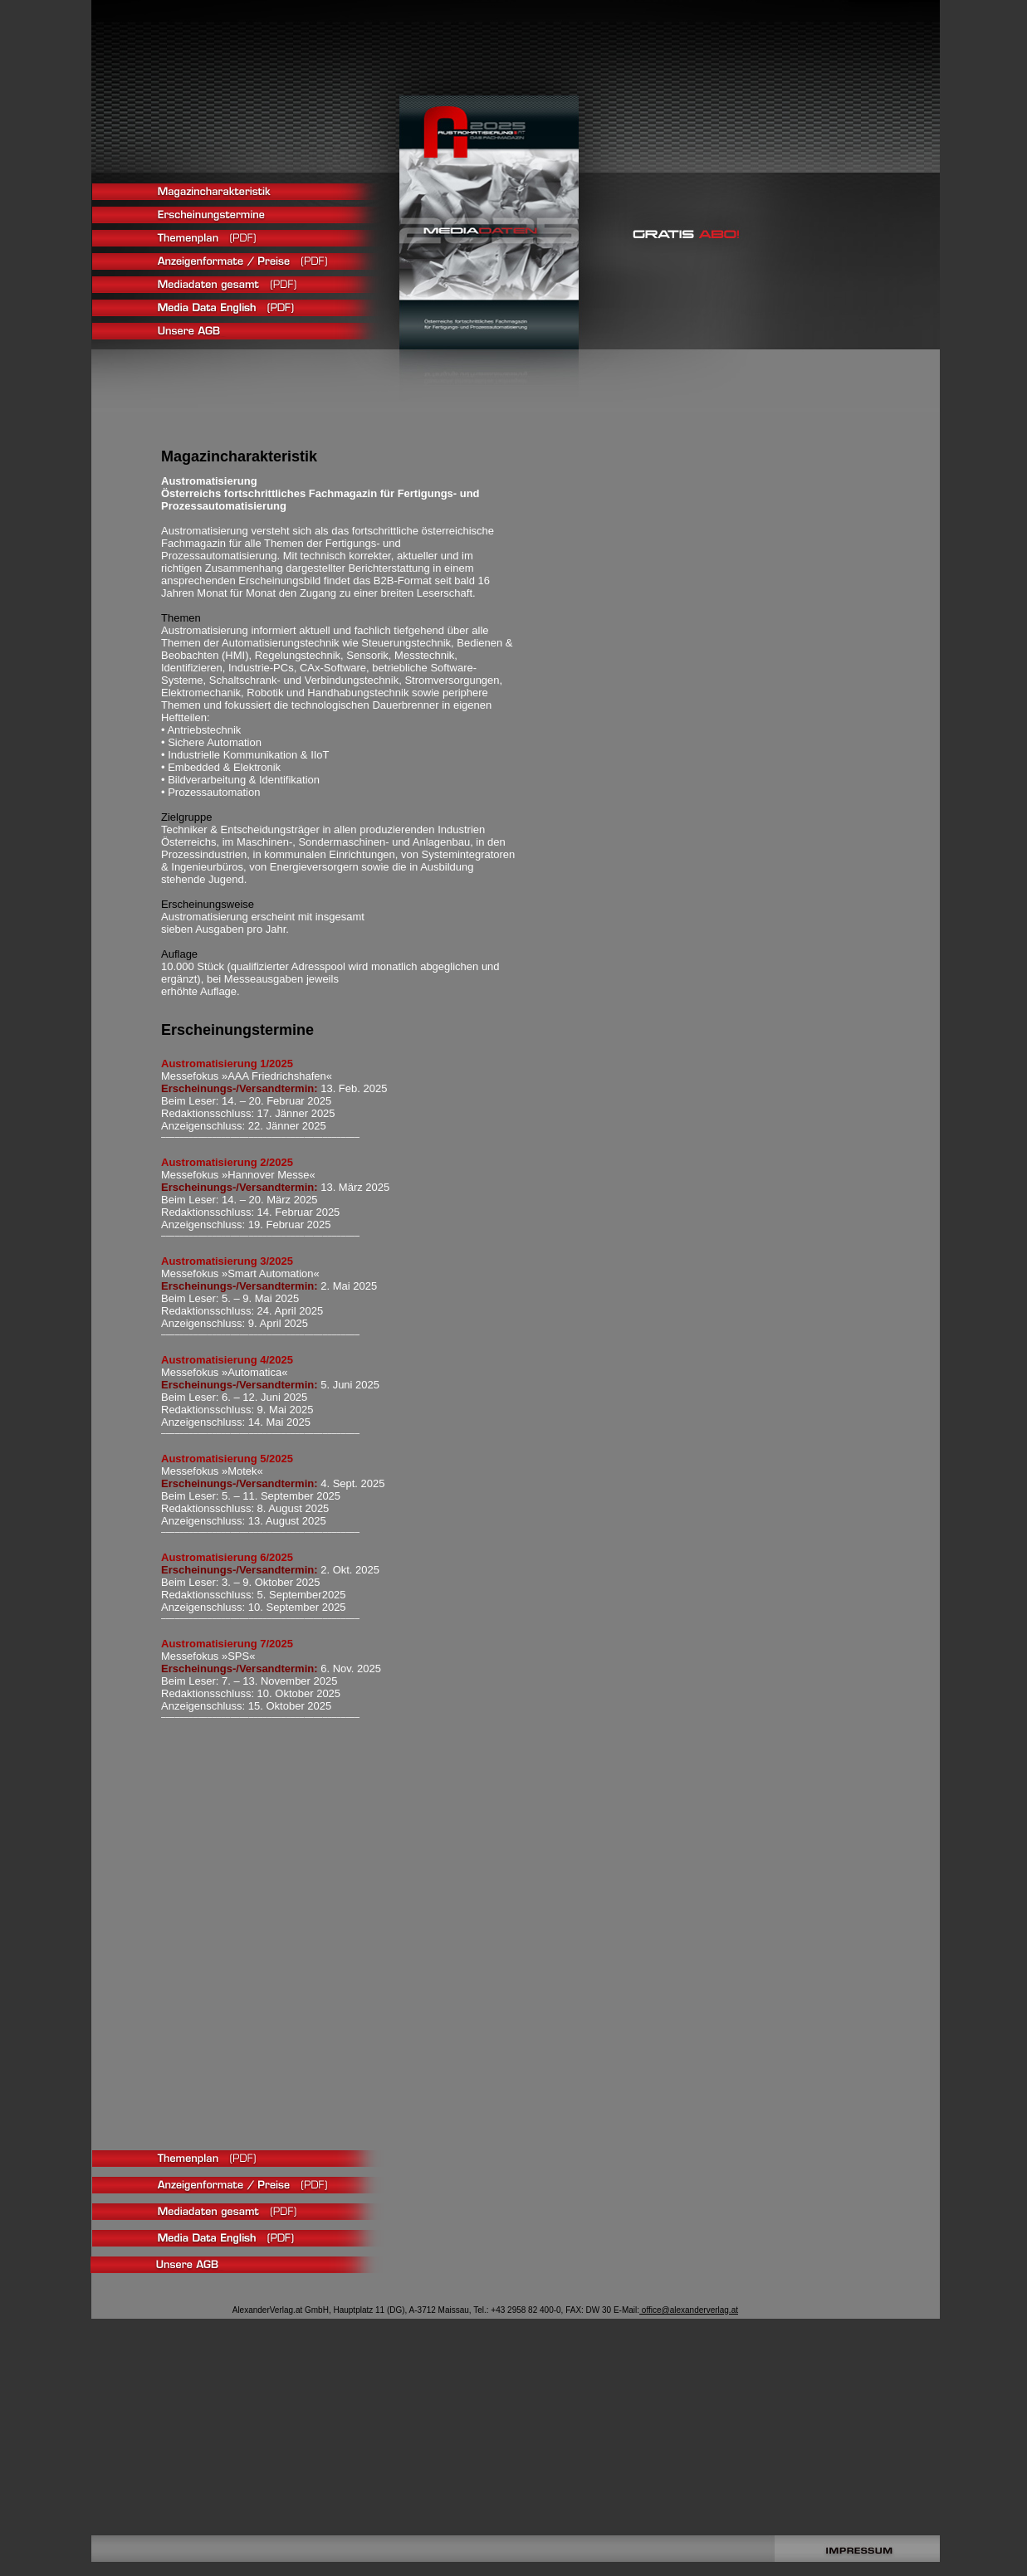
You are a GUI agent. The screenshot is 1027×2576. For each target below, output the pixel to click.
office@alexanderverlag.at (688, 2310)
